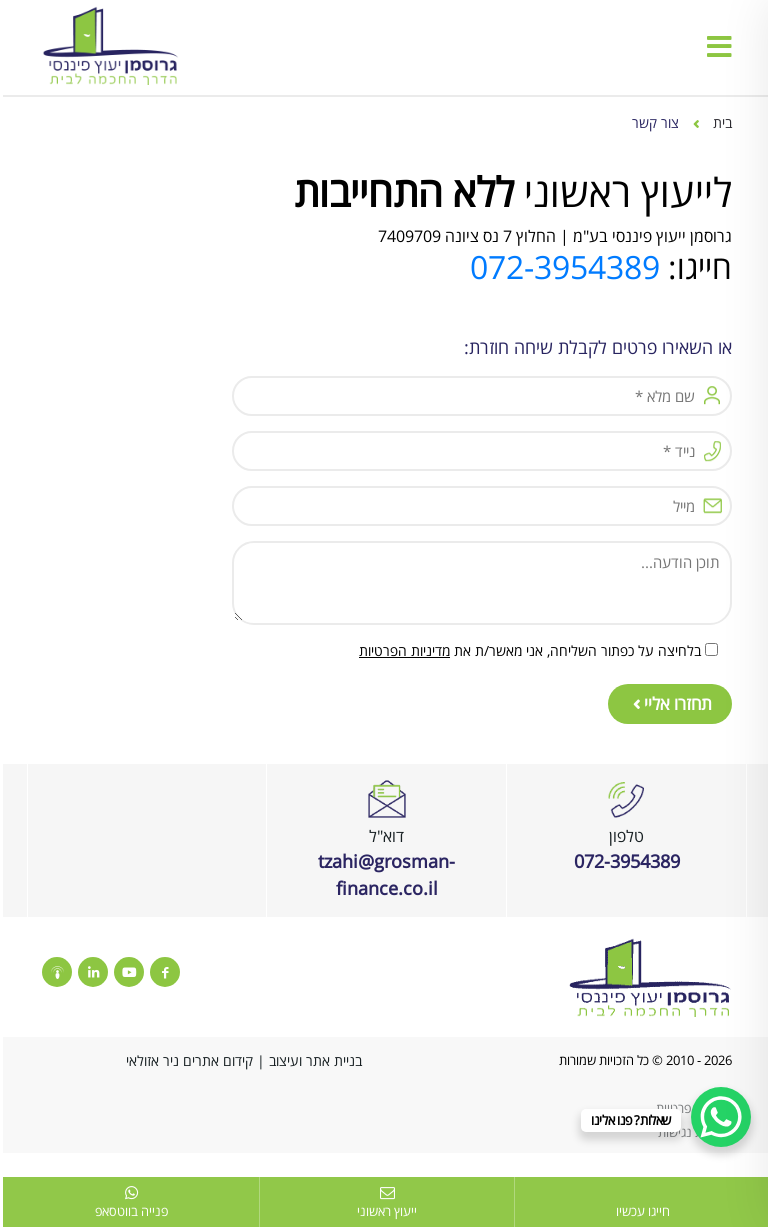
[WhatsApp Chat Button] (718, 1117)
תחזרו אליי (669, 704)
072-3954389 (562, 266)
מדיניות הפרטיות (401, 650)
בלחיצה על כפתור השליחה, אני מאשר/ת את (527, 650)
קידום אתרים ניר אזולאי (186, 1060)
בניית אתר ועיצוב (312, 1060)
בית (719, 122)
